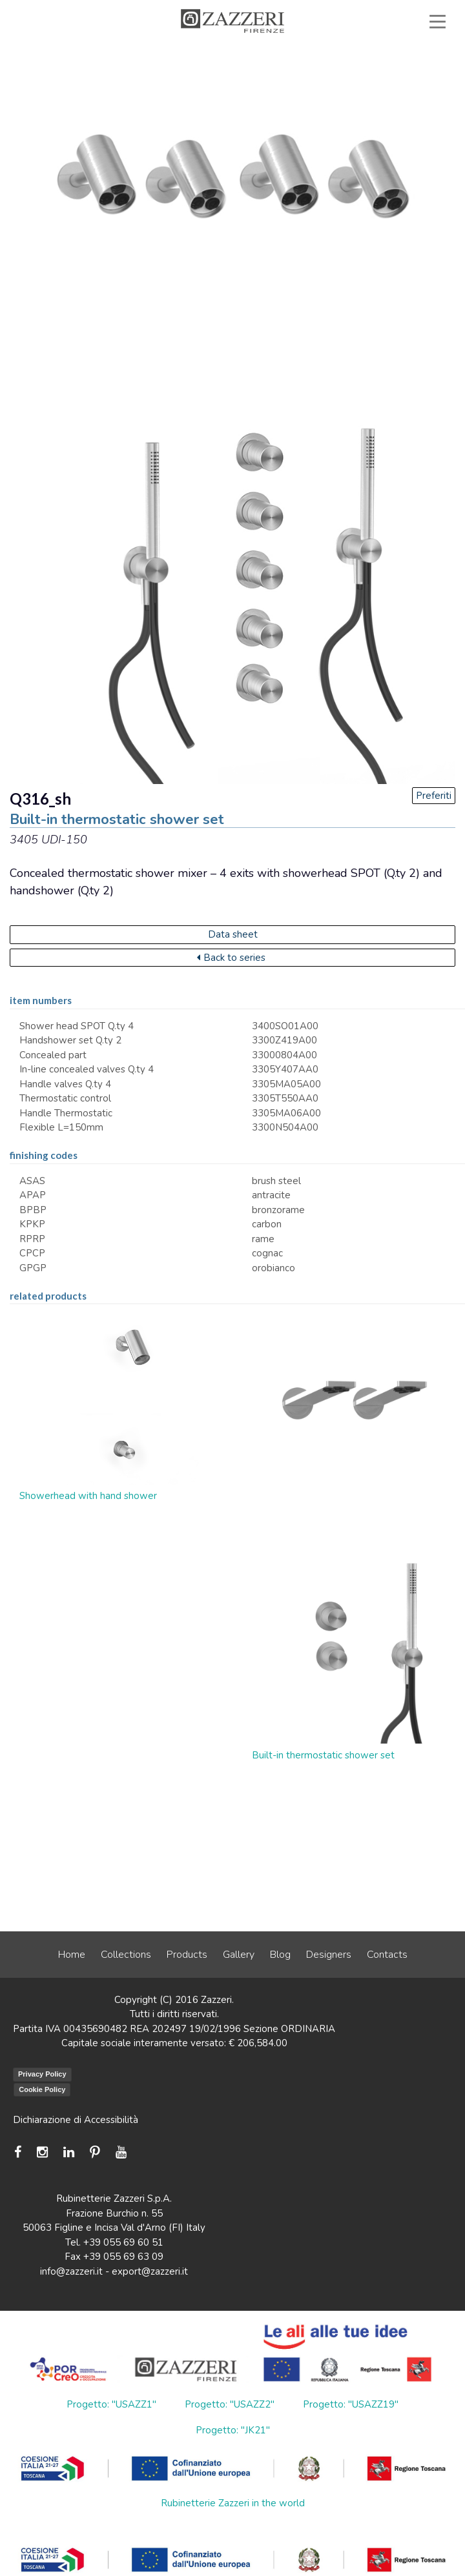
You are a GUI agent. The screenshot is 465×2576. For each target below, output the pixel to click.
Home (71, 1954)
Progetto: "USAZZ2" (229, 2404)
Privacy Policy (42, 2074)
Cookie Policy (42, 2089)
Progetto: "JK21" (233, 2430)
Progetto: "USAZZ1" (111, 2404)
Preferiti (433, 795)
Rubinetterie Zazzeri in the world (233, 2503)
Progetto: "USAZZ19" (350, 2404)
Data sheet (233, 934)
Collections (126, 1954)
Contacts (387, 1954)
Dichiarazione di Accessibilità (75, 2119)
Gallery (238, 1954)
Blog (280, 1954)
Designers (328, 1954)
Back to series (231, 957)
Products (187, 1954)
